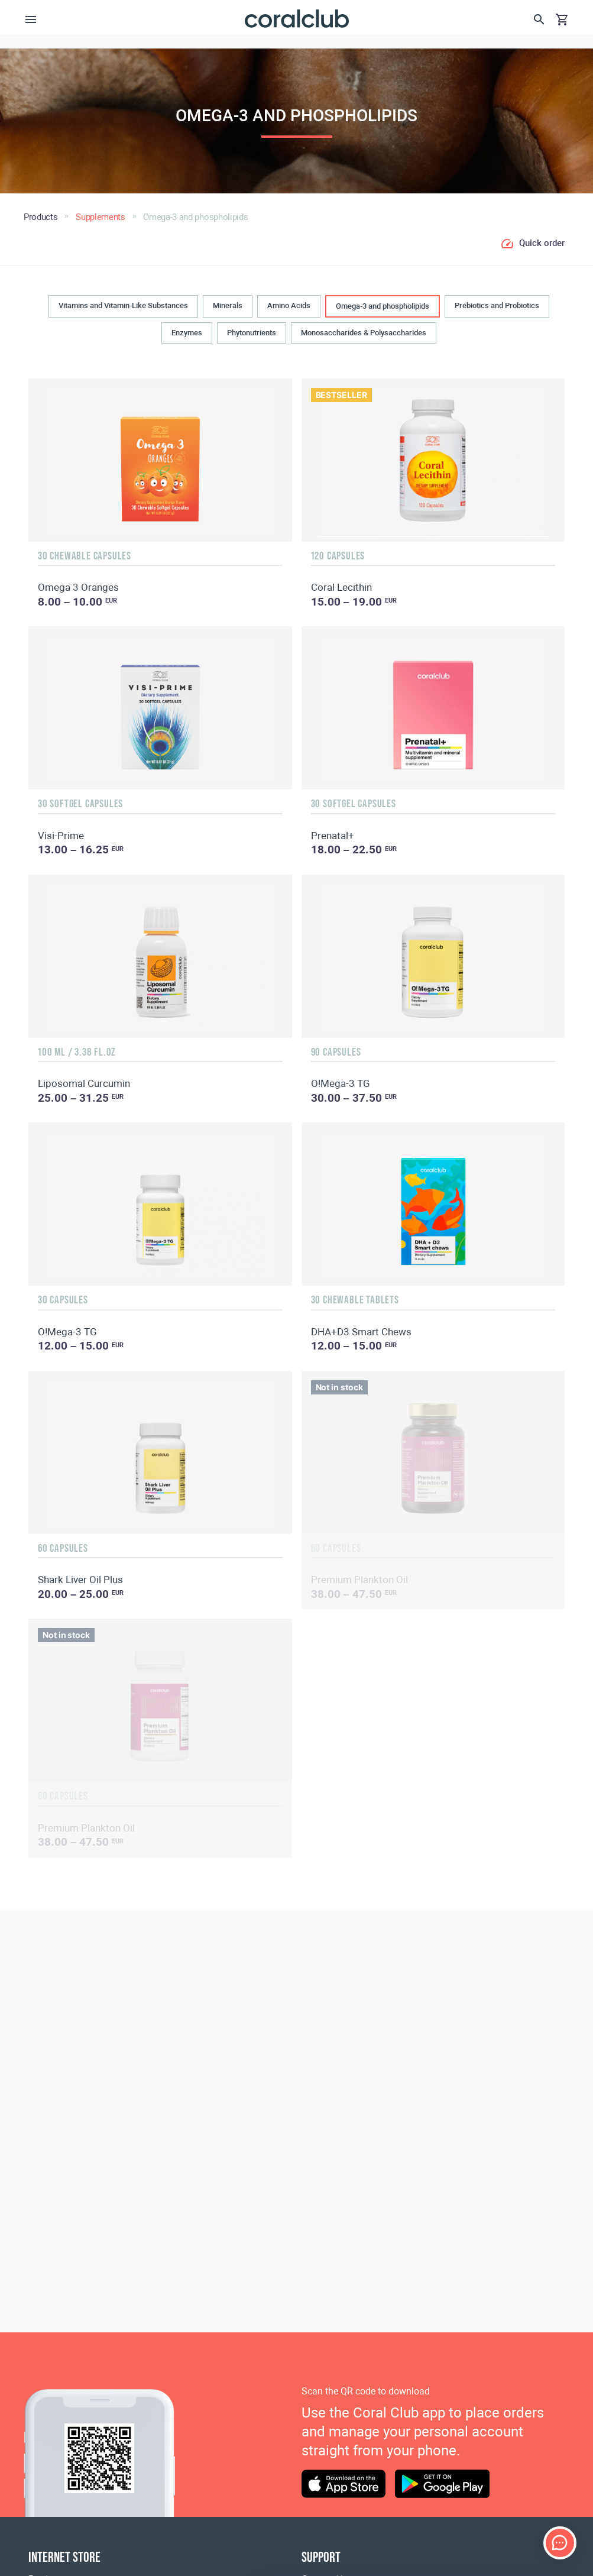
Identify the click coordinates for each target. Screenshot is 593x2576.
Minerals (227, 305)
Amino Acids (288, 305)
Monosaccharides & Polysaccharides (363, 332)
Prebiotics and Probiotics (497, 305)
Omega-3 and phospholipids (382, 306)
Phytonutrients (251, 332)
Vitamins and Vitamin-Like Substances (123, 305)
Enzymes (186, 332)
